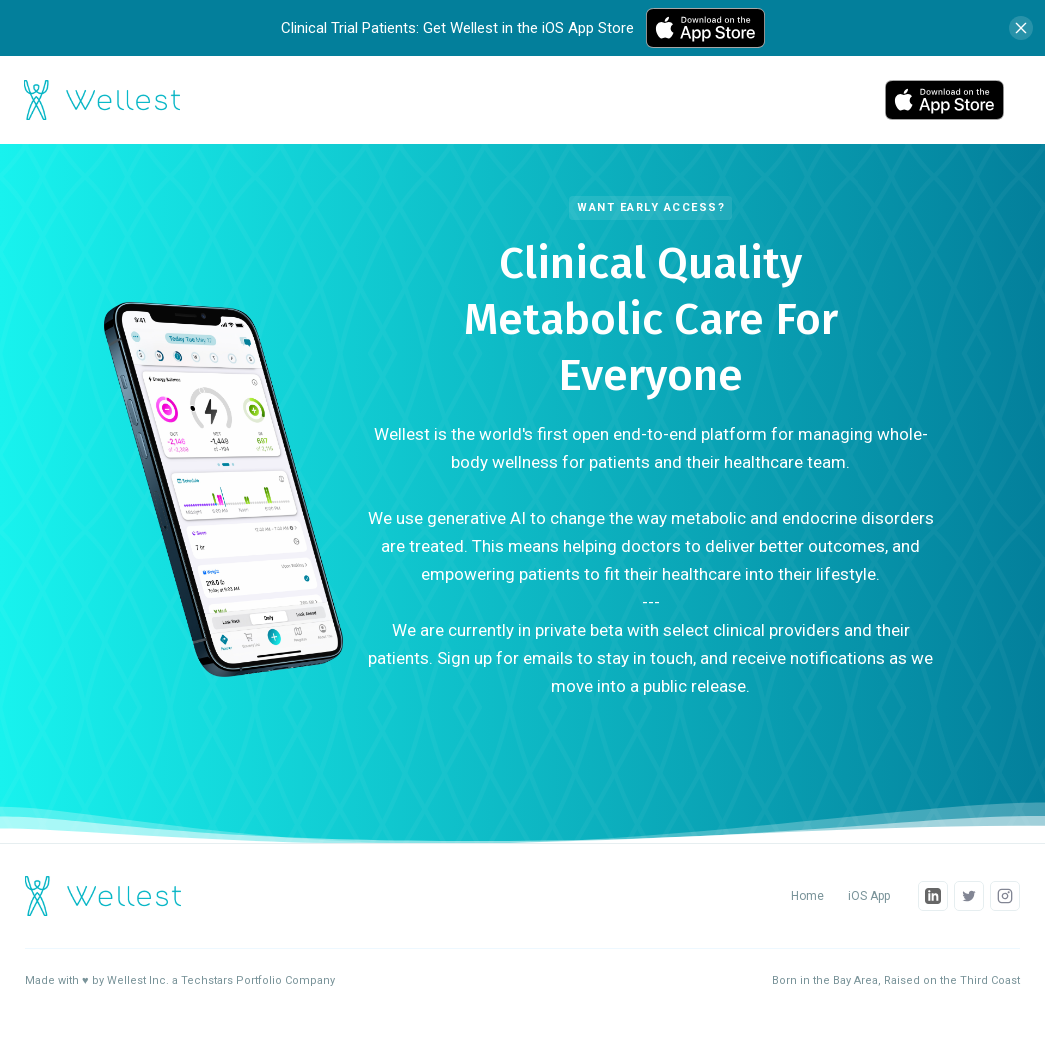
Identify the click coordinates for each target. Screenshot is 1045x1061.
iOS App (869, 896)
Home (807, 896)
